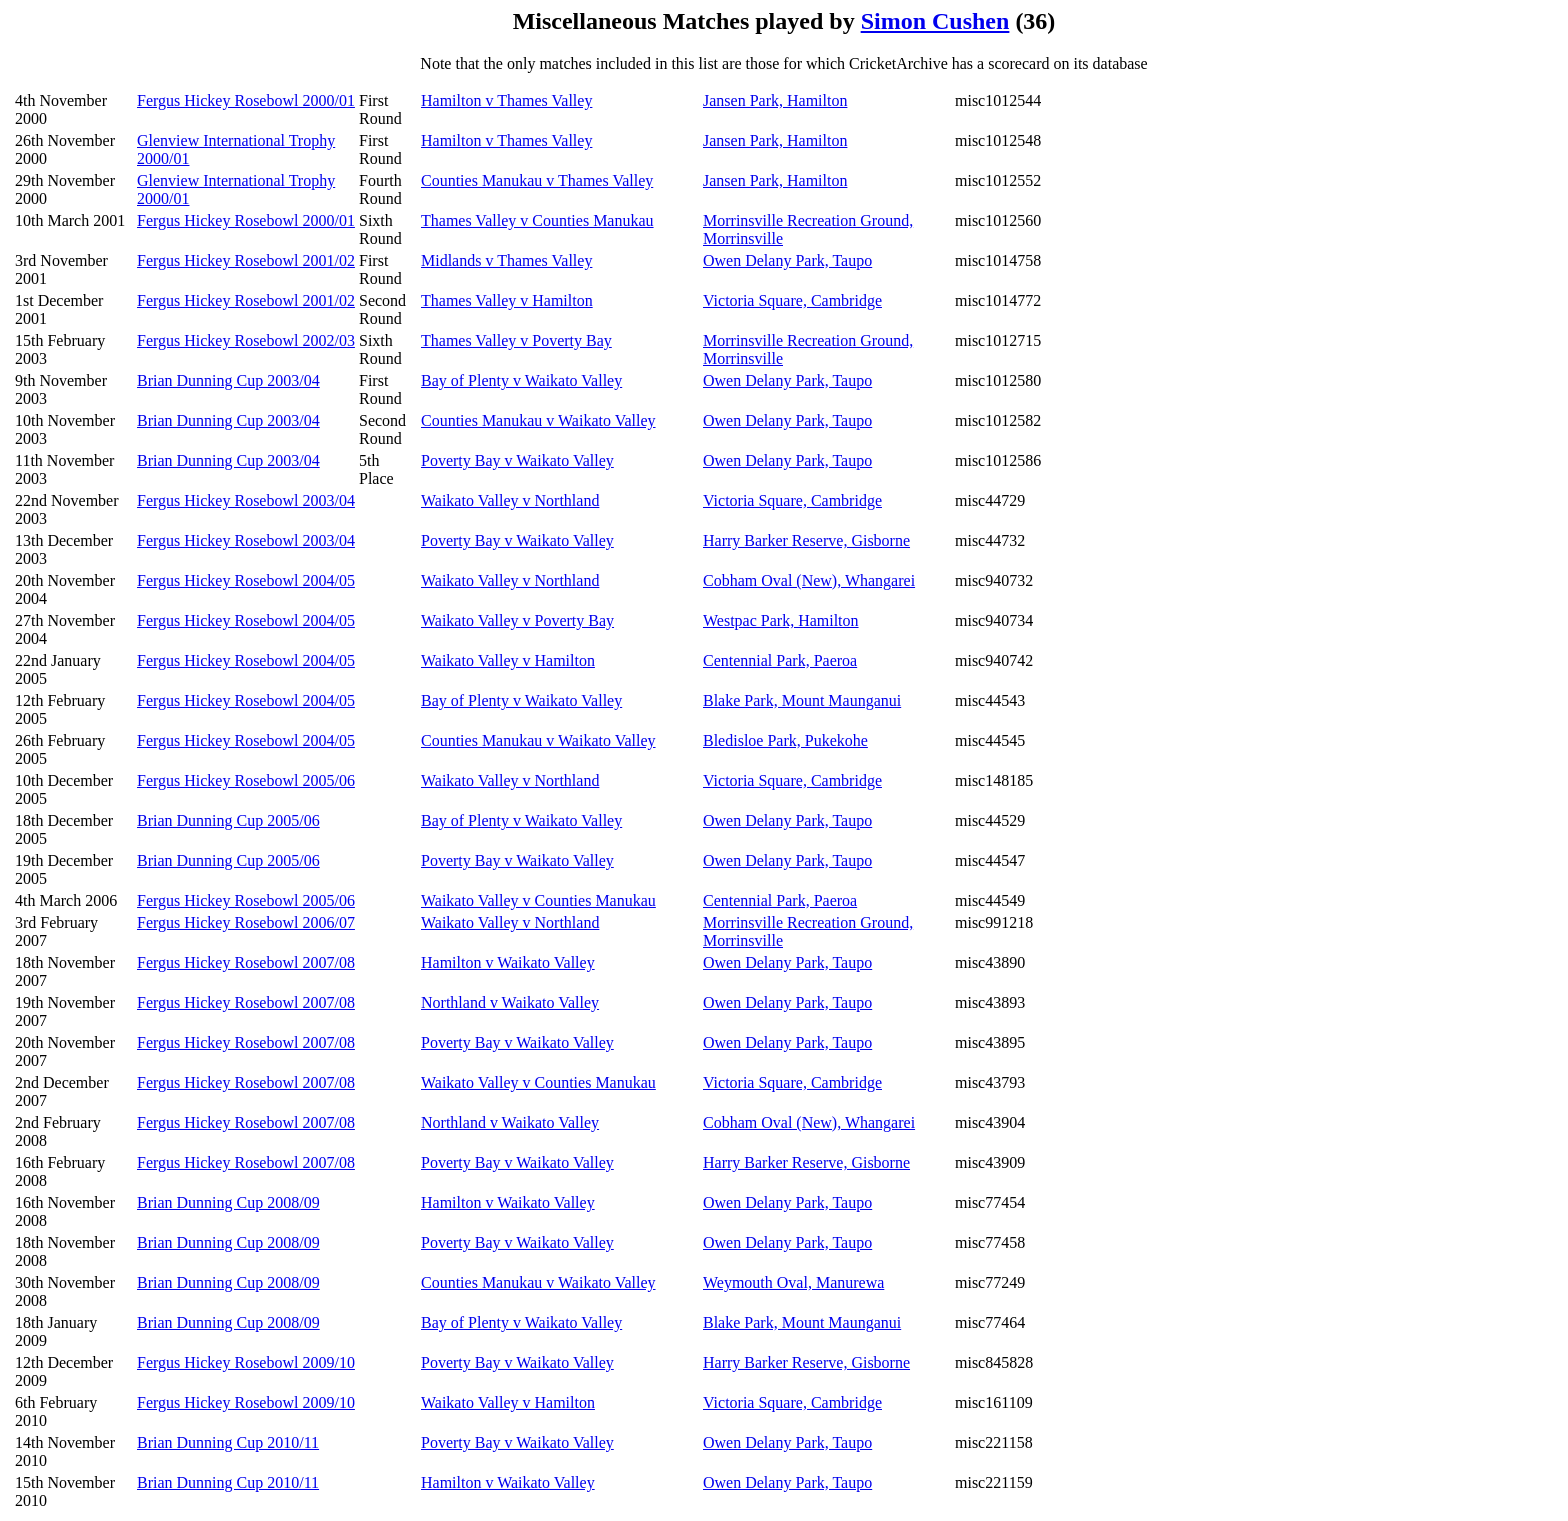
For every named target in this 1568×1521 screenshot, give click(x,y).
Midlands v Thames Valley (506, 260)
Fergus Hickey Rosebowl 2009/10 (246, 1362)
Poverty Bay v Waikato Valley (517, 460)
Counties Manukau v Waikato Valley (538, 420)
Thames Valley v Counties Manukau (537, 220)
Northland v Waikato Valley (510, 1002)
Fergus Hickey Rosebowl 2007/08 (246, 962)
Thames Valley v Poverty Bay (516, 340)
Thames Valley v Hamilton (507, 300)
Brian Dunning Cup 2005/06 (228, 820)
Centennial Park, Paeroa (780, 660)
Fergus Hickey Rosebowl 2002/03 (246, 340)
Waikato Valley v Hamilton (508, 660)
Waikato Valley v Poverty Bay (517, 620)
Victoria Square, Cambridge (792, 300)
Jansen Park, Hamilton (775, 100)
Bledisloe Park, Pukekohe (785, 740)
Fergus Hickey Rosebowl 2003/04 (246, 500)
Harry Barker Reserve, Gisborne (806, 540)
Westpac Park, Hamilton (781, 620)
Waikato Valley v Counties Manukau (538, 900)
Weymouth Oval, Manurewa (793, 1282)
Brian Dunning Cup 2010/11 (228, 1442)
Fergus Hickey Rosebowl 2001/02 (246, 260)
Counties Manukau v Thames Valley (537, 180)
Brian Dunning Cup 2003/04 (228, 380)
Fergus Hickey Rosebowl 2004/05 (246, 580)
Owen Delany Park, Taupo (787, 260)
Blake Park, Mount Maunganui (802, 700)
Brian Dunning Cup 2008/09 (228, 1202)
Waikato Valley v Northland (510, 500)
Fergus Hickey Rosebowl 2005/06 (246, 780)
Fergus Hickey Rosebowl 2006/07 (246, 922)
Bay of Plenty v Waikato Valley (521, 380)
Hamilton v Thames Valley (506, 100)
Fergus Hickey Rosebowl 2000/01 (246, 100)
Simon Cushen (935, 21)
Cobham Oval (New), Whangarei (809, 580)
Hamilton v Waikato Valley (508, 962)
